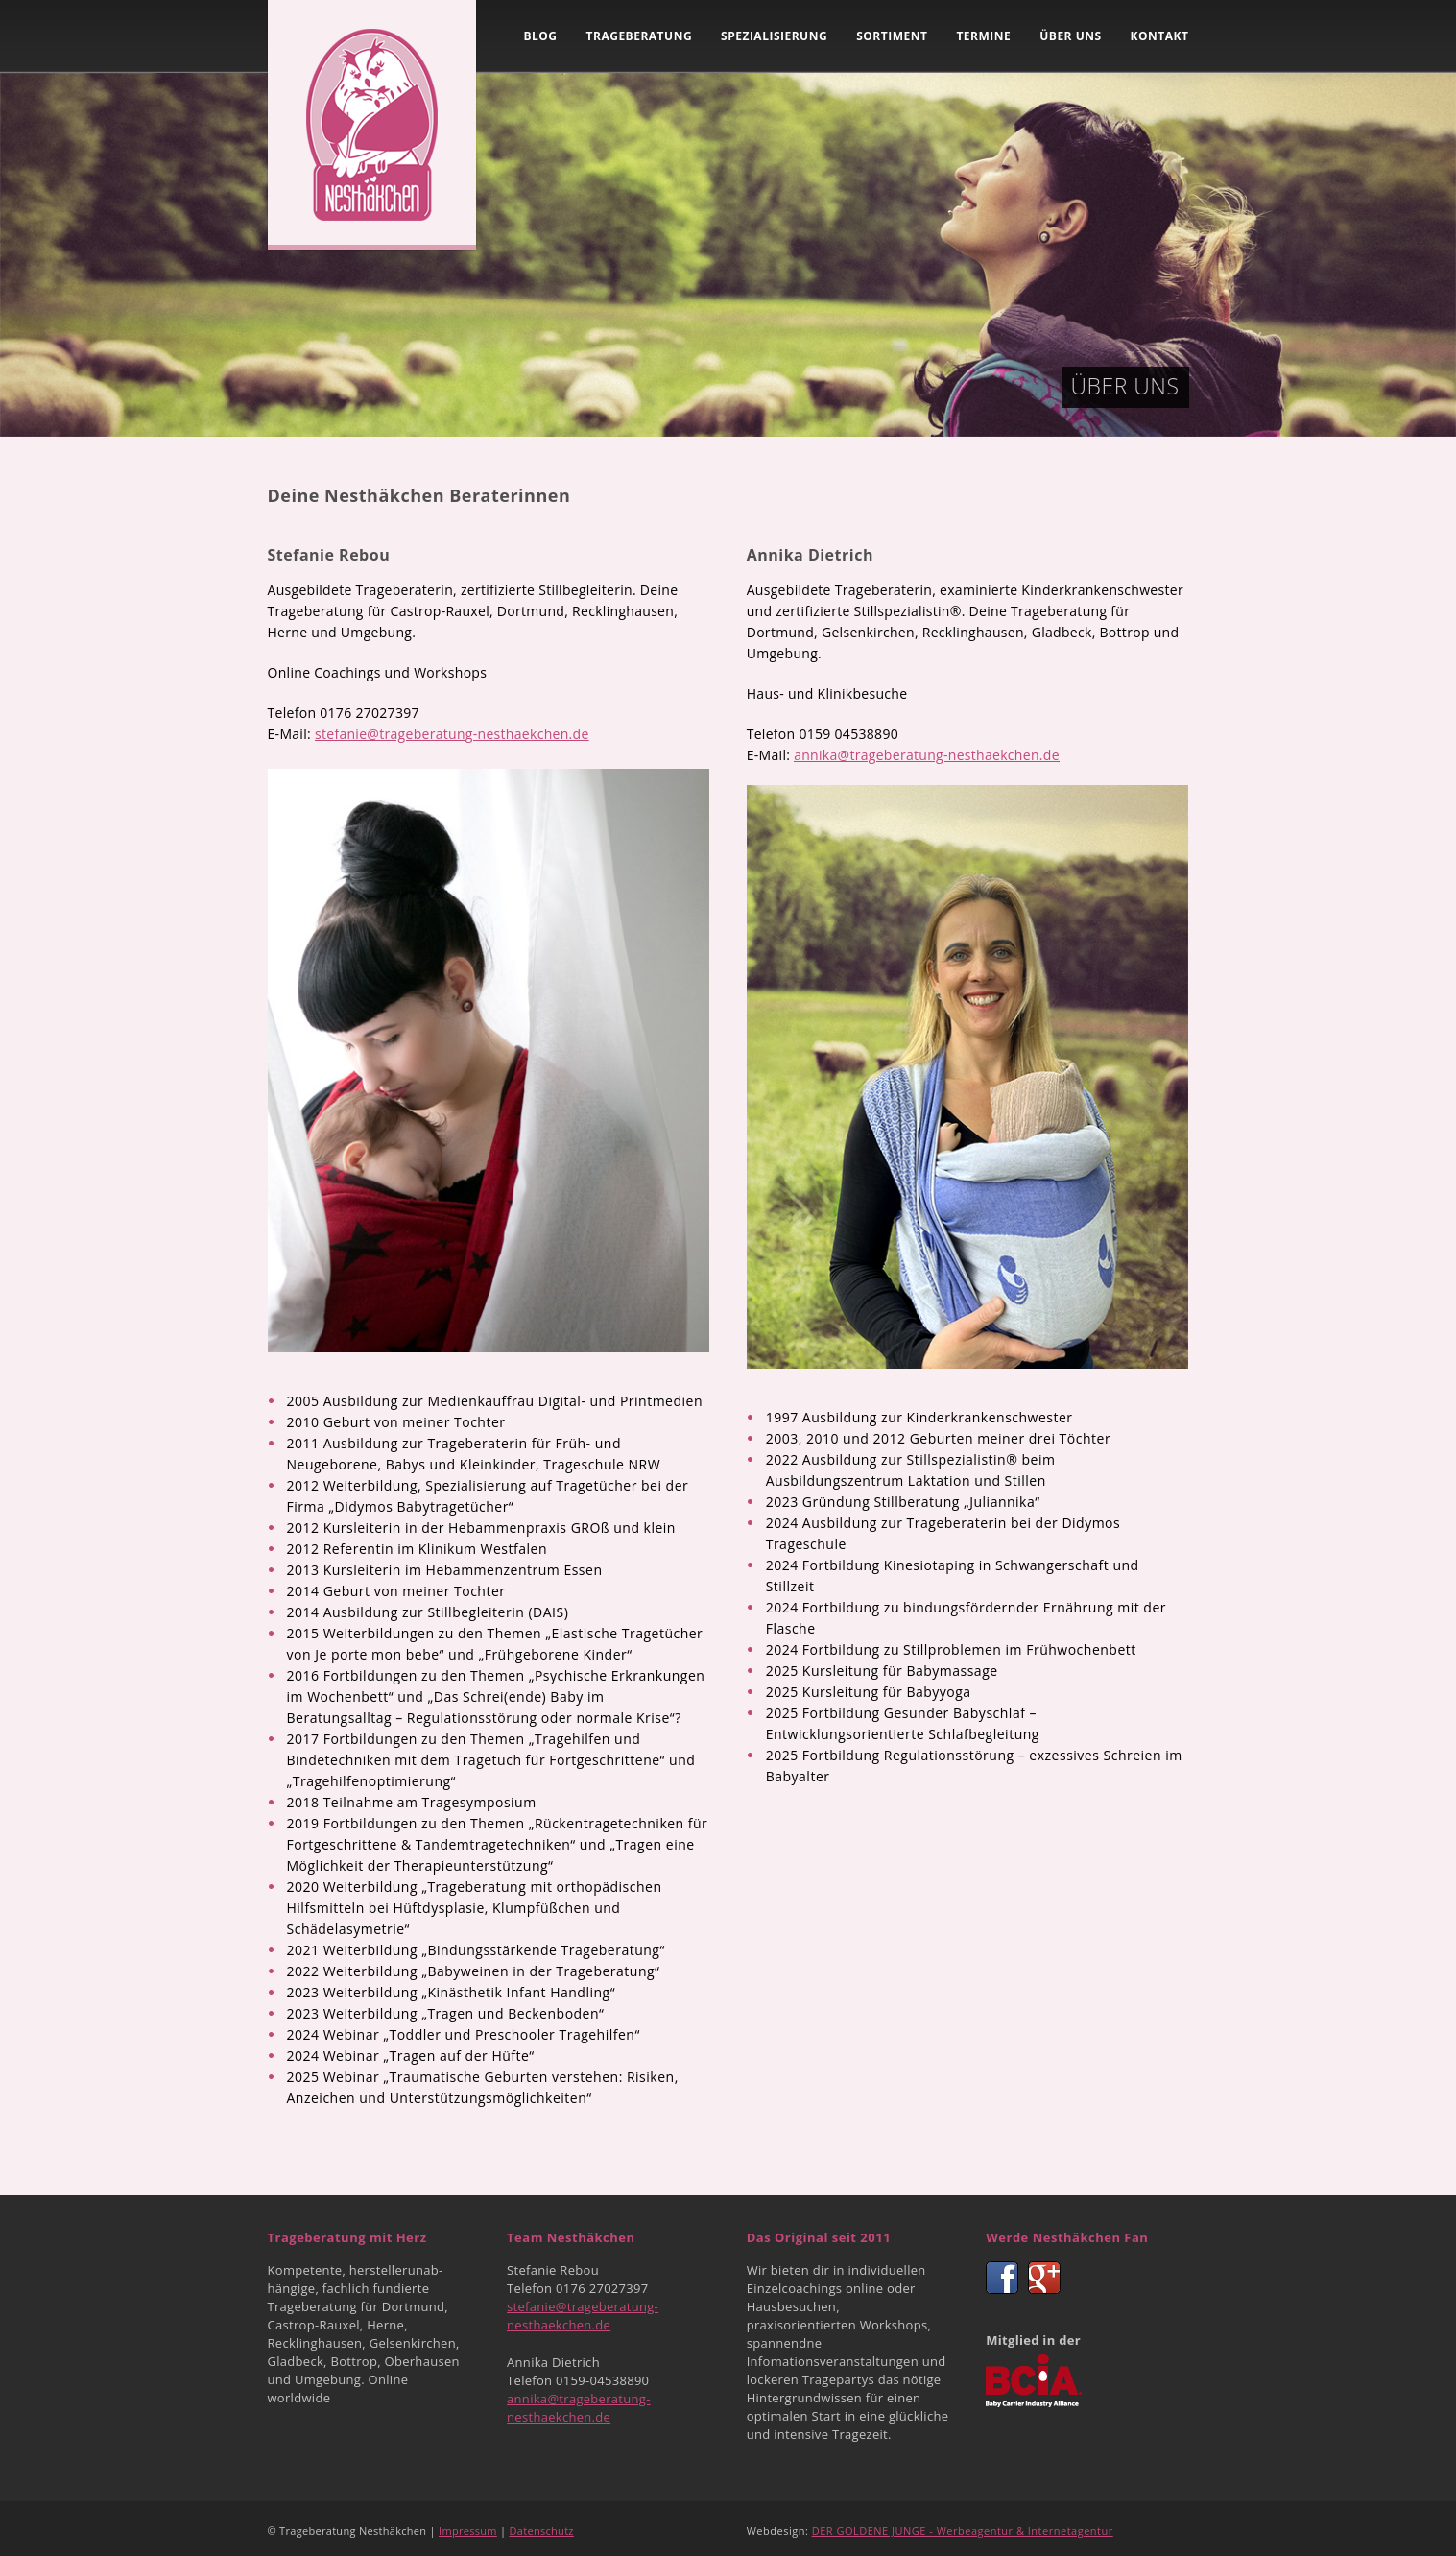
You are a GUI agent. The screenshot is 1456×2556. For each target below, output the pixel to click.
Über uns (1070, 36)
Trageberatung (639, 36)
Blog (540, 36)
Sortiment (891, 36)
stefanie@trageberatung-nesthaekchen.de (452, 734)
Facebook (1002, 2277)
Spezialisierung (774, 36)
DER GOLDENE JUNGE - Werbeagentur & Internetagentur (962, 2530)
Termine (983, 36)
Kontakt (1160, 36)
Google (1044, 2277)
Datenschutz (542, 2530)
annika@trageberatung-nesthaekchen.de (927, 755)
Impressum (468, 2530)
